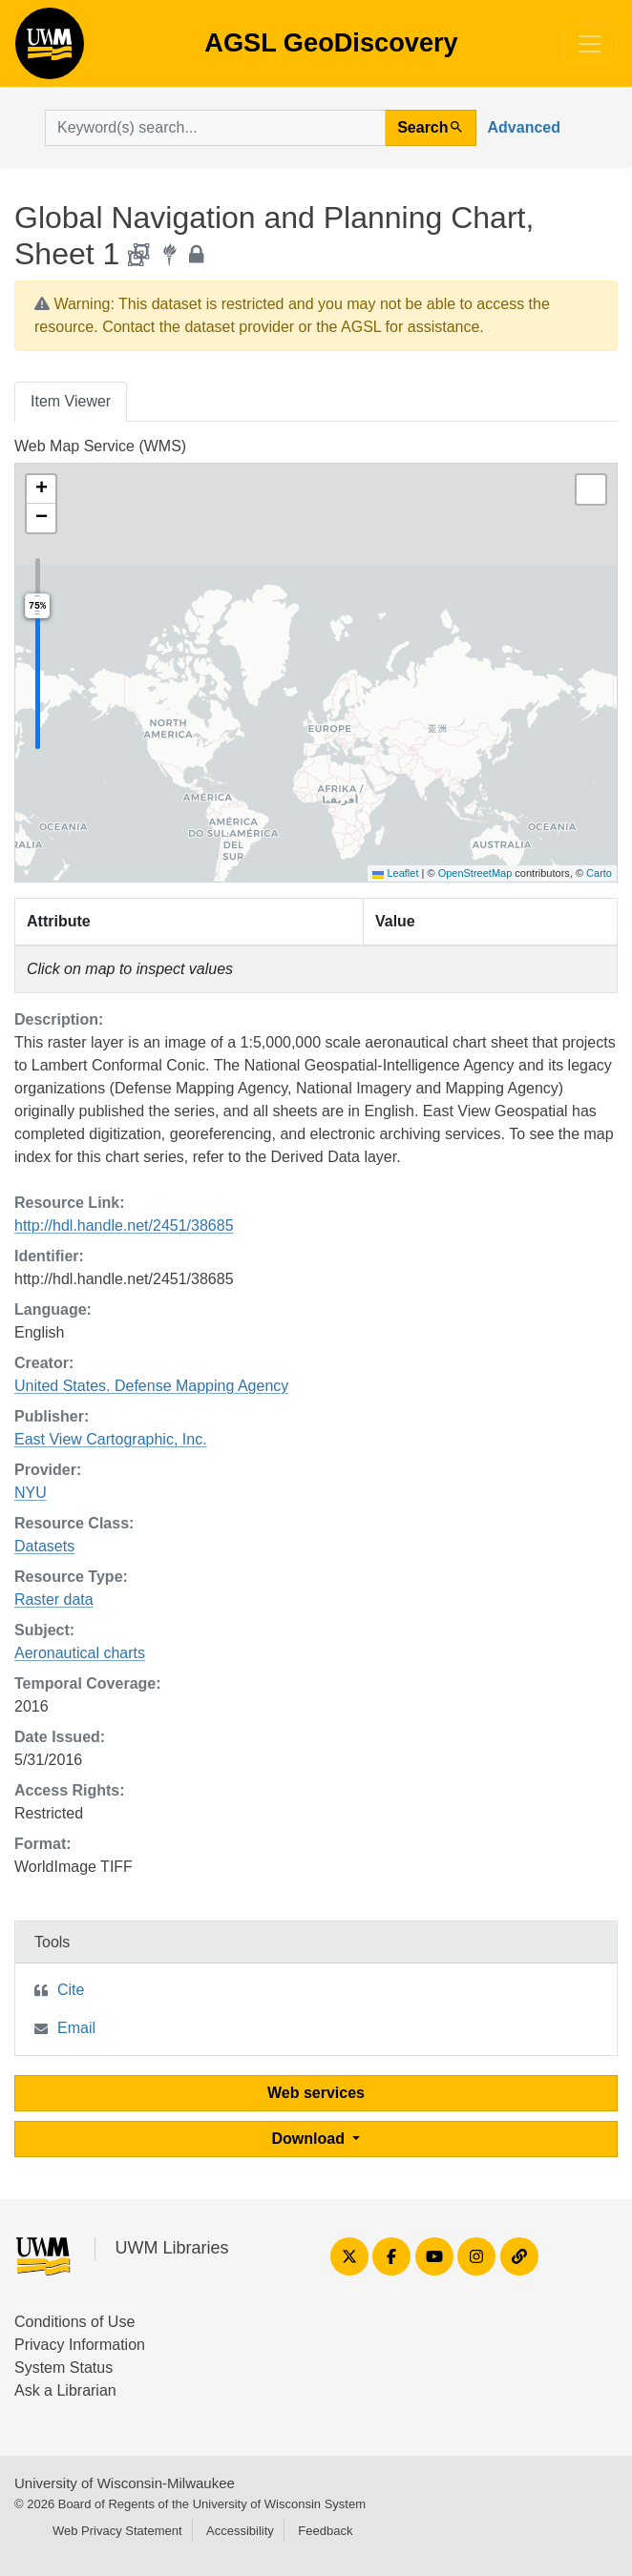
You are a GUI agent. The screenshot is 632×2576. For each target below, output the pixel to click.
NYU (30, 1493)
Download (310, 2138)
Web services (316, 2093)
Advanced (524, 127)
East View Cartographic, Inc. (110, 1439)
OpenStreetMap (475, 873)
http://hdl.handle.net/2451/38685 (124, 1225)
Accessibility (240, 2531)
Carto (599, 873)
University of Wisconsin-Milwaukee (124, 2483)
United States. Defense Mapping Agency (151, 1386)
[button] (41, 489)
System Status (63, 2367)
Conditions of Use (74, 2322)
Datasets (44, 1546)
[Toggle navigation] (590, 44)
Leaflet (395, 873)
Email (76, 2028)
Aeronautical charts (79, 1653)
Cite (70, 1990)
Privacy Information (79, 2345)
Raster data (54, 1599)
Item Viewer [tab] (71, 401)
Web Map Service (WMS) (100, 446)
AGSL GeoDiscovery (50, 50)
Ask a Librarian (65, 2390)
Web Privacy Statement (117, 2531)
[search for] (215, 128)
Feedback (325, 2531)
